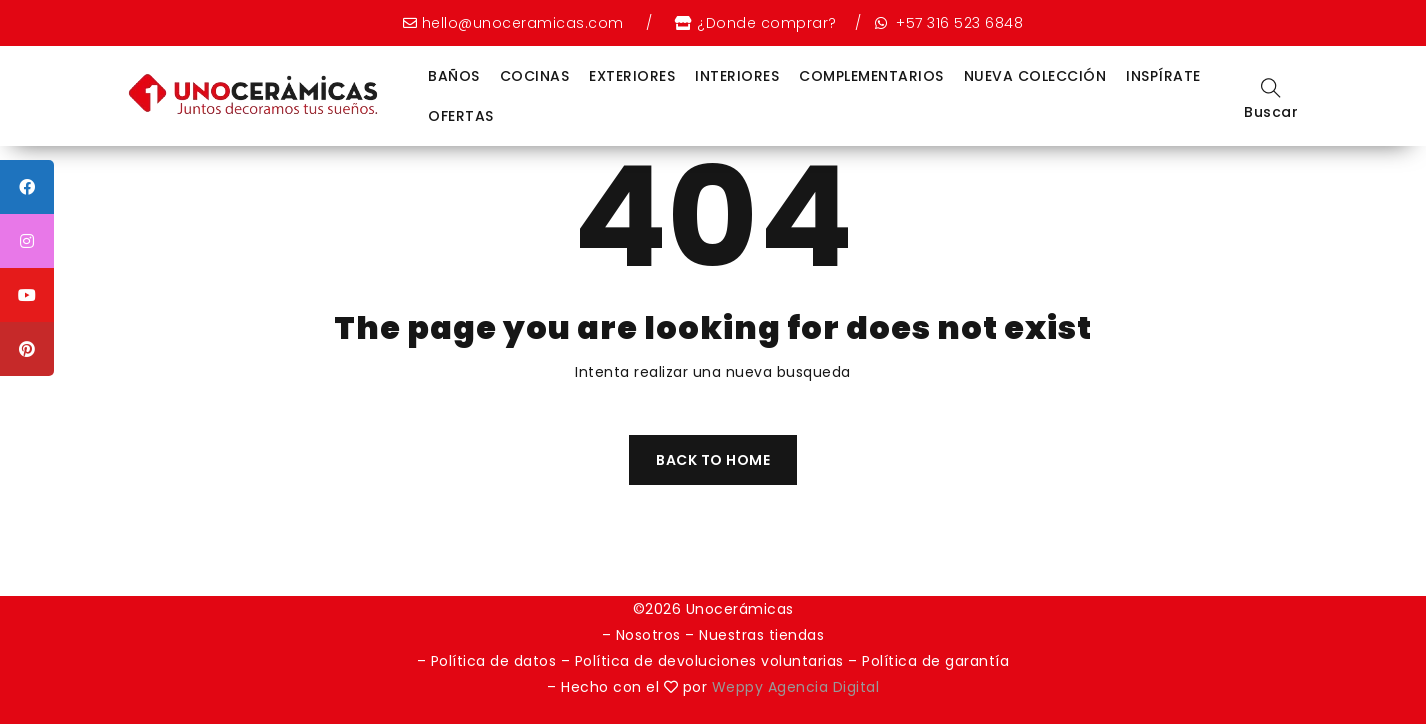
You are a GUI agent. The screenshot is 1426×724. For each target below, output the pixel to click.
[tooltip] (27, 187)
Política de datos (494, 661)
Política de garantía (935, 661)
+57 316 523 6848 (958, 23)
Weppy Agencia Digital (796, 687)
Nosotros (648, 635)
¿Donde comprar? (767, 23)
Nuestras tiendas (761, 635)
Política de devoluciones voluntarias (712, 661)
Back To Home (713, 460)
